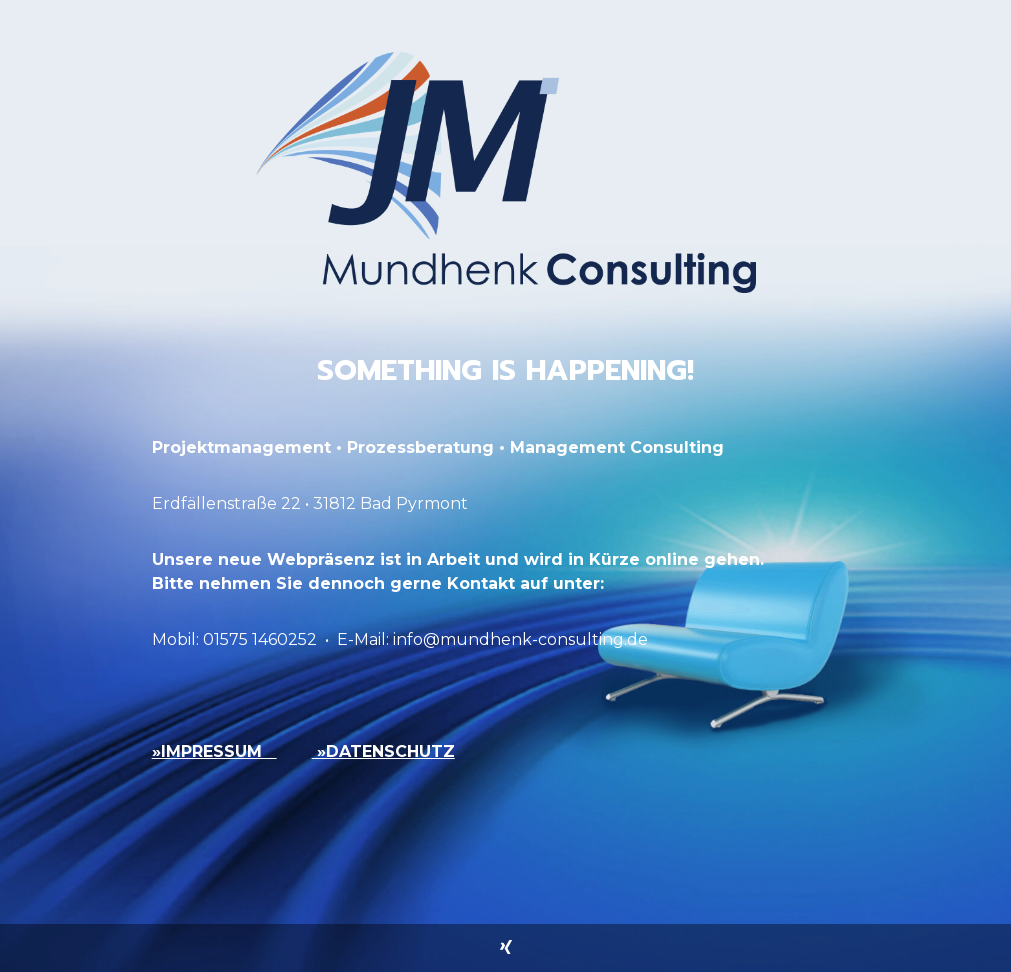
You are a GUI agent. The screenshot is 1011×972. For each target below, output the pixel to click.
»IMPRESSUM (214, 751)
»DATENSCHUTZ (383, 751)
